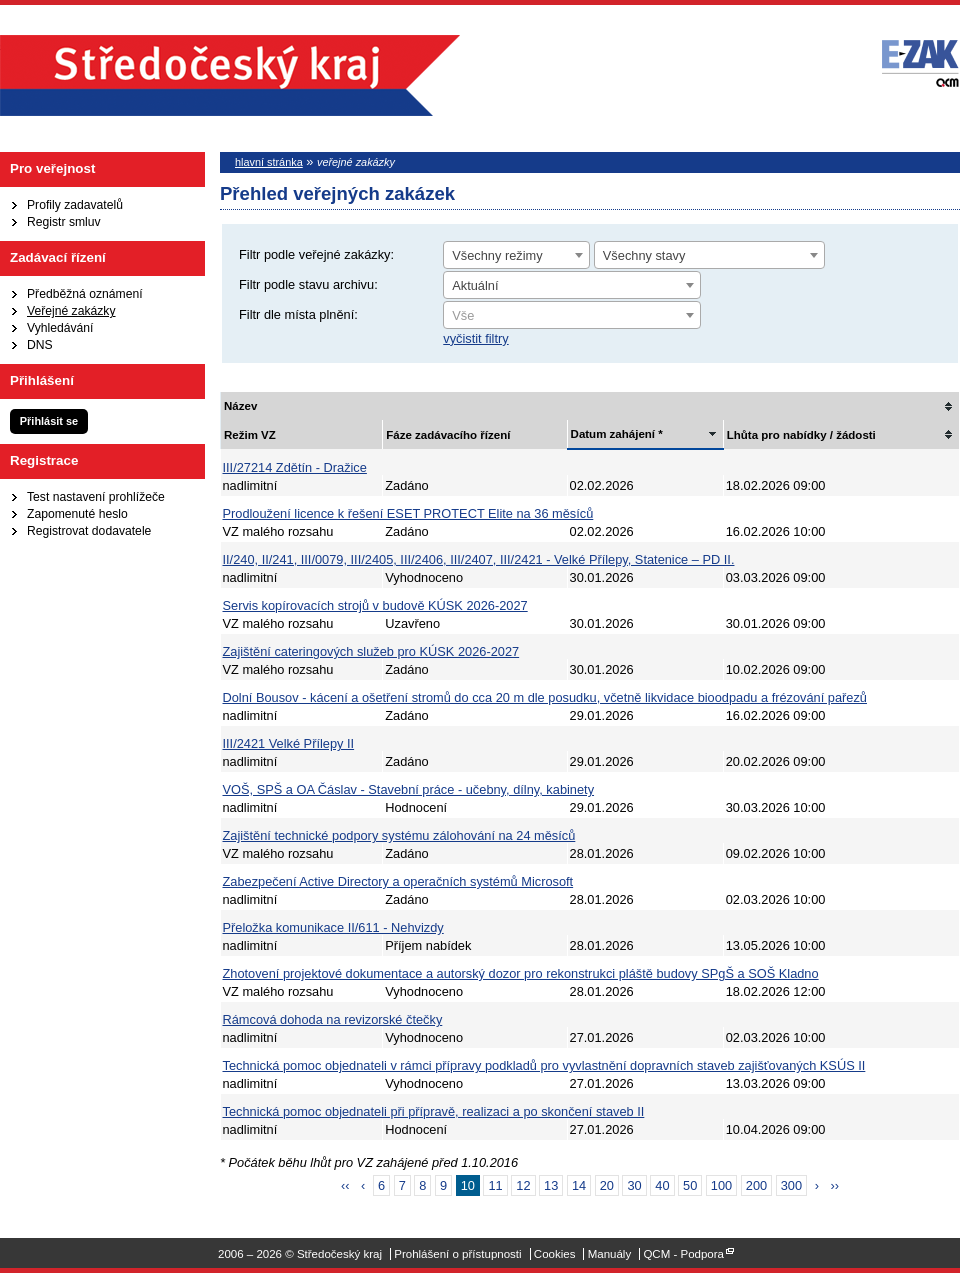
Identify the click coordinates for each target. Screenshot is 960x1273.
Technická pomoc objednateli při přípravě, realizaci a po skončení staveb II (434, 1111)
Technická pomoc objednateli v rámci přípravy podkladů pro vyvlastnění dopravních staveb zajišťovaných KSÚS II (544, 1065)
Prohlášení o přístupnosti (457, 1254)
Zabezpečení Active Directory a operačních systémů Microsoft (398, 881)
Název (240, 406)
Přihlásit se (49, 421)
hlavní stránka (269, 162)
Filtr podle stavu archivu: (308, 284)
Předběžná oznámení (85, 294)
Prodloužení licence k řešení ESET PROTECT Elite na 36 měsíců (408, 513)
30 (634, 1185)
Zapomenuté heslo (77, 514)
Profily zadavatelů (75, 205)
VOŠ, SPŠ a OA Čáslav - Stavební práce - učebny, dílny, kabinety (409, 789)
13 (551, 1185)
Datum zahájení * (617, 434)
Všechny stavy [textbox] (644, 255)
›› (834, 1185)
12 (523, 1185)
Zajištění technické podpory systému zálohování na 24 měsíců (399, 835)
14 (579, 1185)
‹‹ (345, 1185)
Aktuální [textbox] (475, 285)
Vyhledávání (60, 328)
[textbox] (572, 316)
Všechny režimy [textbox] (497, 255)
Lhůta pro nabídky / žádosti (801, 435)
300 (791, 1185)
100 (721, 1185)
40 (662, 1185)
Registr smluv (64, 222)
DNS (40, 345)
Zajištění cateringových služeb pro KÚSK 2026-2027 (371, 651)
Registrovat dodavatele (89, 531)
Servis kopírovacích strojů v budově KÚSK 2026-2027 (375, 605)
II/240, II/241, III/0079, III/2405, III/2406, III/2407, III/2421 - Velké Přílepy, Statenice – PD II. (479, 559)
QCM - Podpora (683, 1254)
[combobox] (516, 255)
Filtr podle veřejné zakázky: (316, 254)
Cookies (555, 1254)
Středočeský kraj (230, 75)
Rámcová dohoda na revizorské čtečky (333, 1019)
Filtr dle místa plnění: (298, 314)
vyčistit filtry (475, 338)
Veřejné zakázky (71, 311)
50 (690, 1185)
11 (495, 1185)
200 (756, 1185)
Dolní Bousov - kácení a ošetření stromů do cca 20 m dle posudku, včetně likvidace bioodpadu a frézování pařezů (545, 697)
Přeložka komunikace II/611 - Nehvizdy (333, 927)
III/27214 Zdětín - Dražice (295, 467)
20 (607, 1185)
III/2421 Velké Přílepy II (289, 743)
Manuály (610, 1254)
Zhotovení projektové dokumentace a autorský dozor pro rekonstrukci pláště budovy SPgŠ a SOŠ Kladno (521, 973)
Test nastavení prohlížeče (96, 497)
